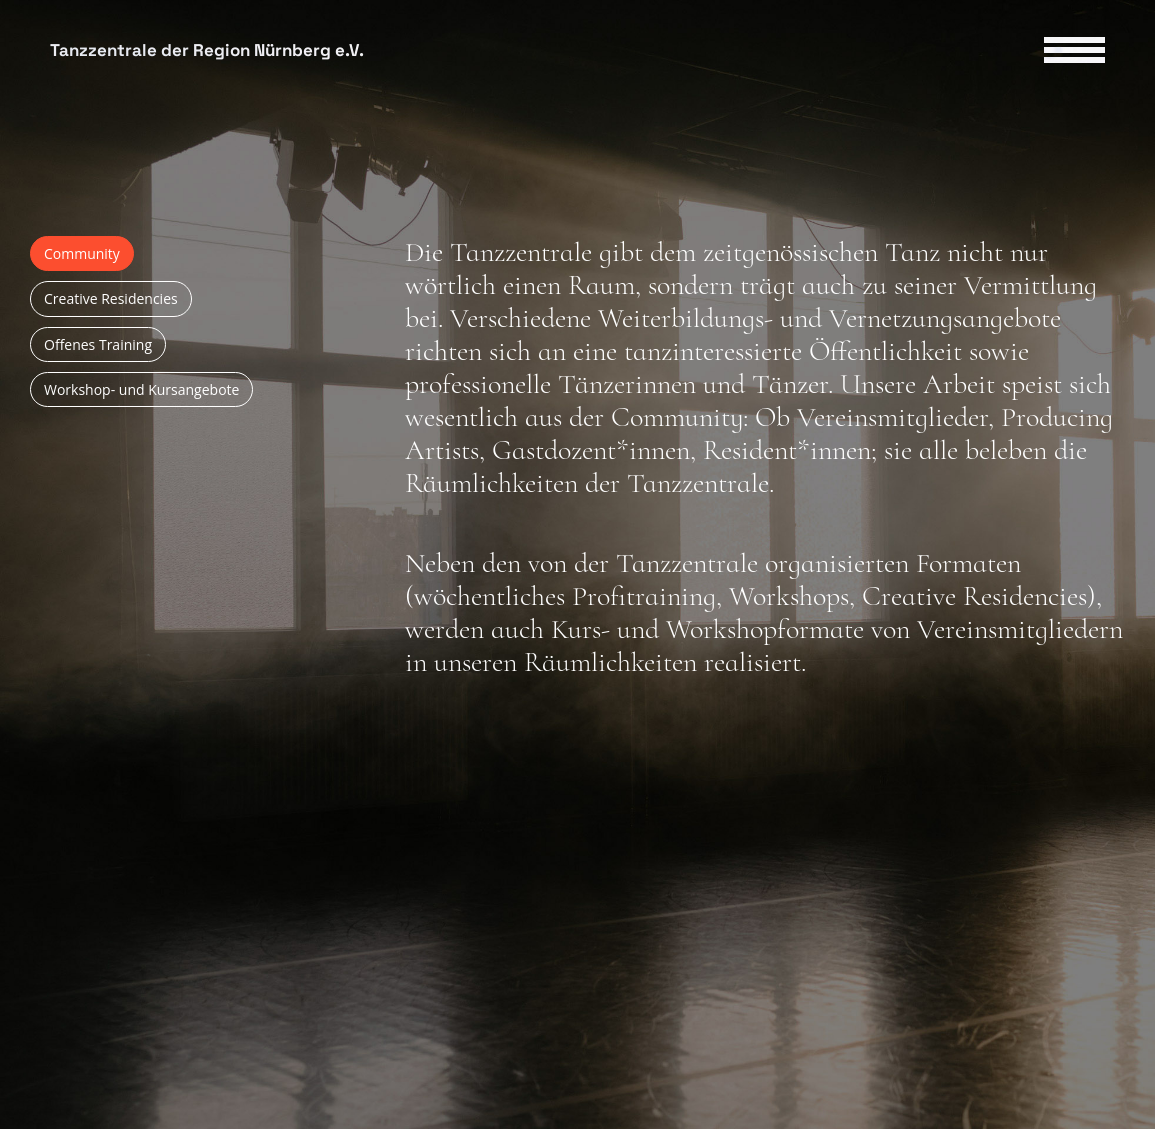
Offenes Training (98, 344)
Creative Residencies (111, 298)
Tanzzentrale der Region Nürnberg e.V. (207, 50)
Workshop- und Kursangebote (141, 389)
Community (82, 253)
